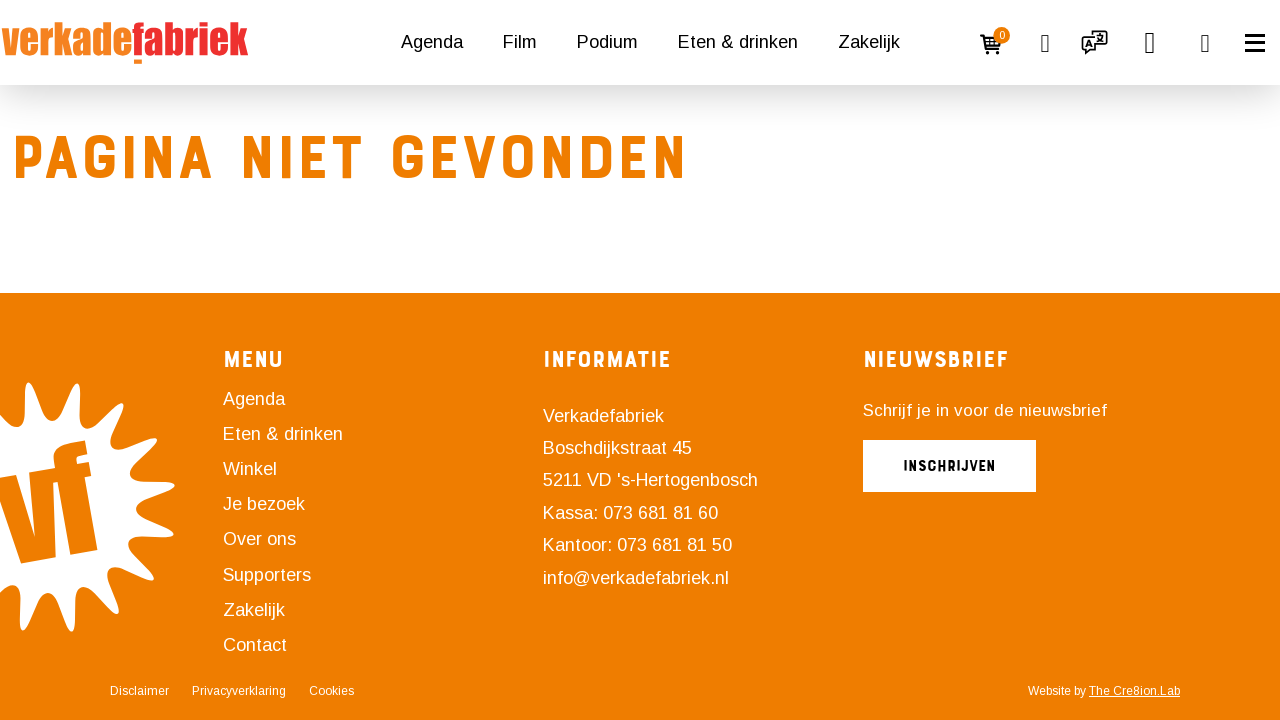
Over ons (259, 539)
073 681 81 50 (674, 545)
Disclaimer (139, 691)
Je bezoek (264, 504)
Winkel (250, 469)
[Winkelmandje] (995, 43)
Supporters (267, 575)
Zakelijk (869, 42)
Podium (607, 42)
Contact (255, 645)
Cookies (331, 691)
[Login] (945, 43)
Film (520, 42)
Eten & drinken (738, 42)
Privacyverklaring (239, 691)
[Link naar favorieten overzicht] (1045, 43)
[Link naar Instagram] (565, 619)
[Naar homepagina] (125, 43)
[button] (1095, 43)
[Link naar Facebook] (550, 619)
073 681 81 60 (660, 513)
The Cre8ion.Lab (1134, 691)
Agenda (432, 42)
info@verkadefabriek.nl (636, 578)
